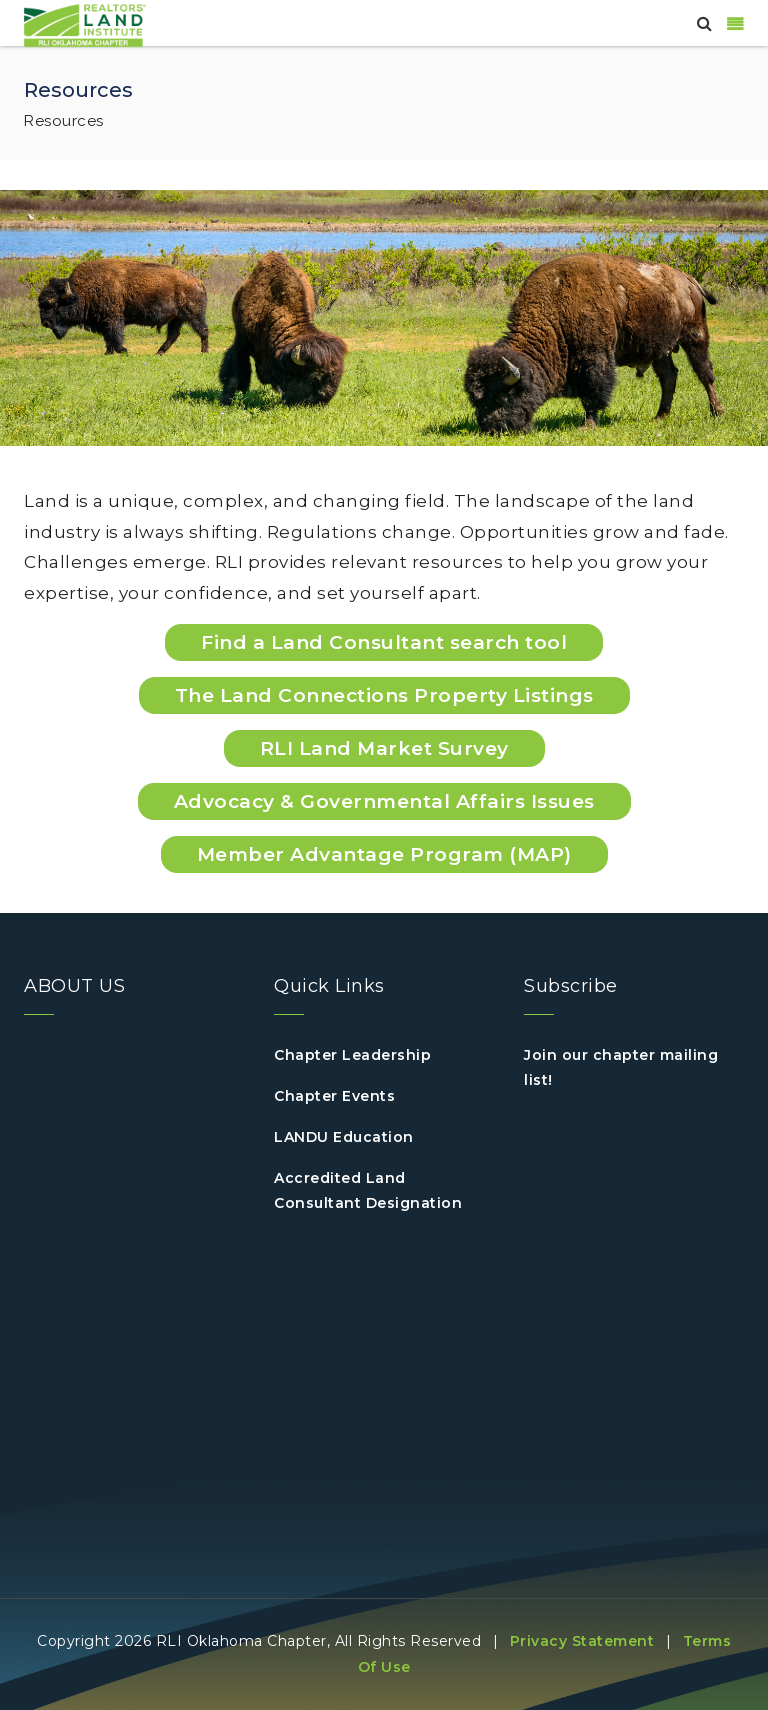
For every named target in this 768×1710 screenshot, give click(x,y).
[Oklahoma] (85, 24)
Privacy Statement (582, 1641)
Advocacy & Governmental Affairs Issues (384, 801)
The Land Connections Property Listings (384, 695)
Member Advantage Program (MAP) (384, 854)
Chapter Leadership (352, 1055)
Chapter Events (334, 1096)
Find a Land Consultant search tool (384, 642)
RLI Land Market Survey (384, 748)
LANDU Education (344, 1137)
